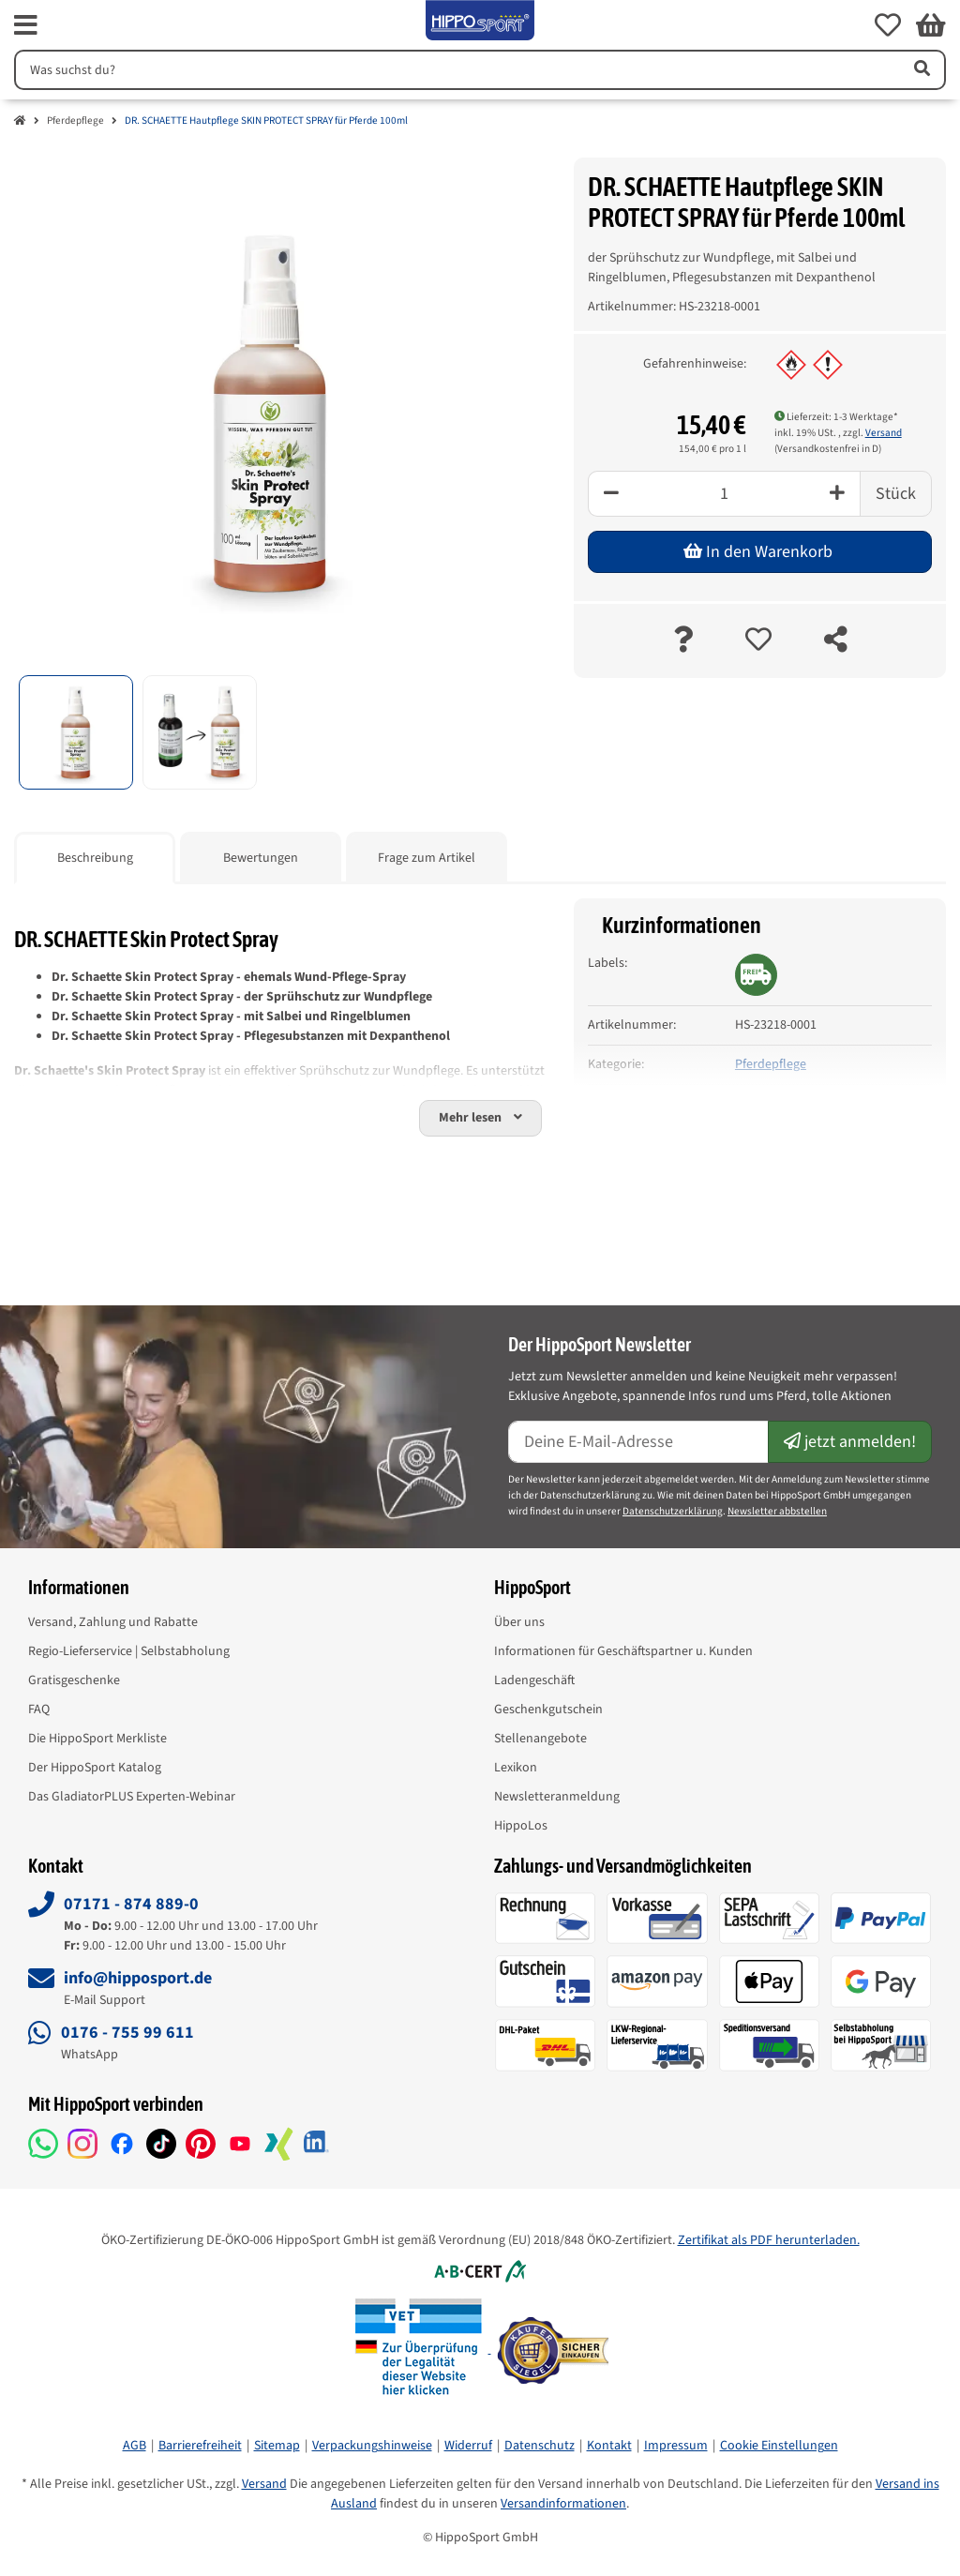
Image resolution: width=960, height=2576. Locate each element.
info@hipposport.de (138, 1978)
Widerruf (468, 2445)
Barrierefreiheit (200, 2445)
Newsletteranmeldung (557, 1796)
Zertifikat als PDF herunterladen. (769, 2240)
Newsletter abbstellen (777, 1511)
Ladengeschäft (534, 1680)
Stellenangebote (540, 1738)
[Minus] (611, 494)
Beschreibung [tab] (95, 858)
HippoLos (521, 1825)
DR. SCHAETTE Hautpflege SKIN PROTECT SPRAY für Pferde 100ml (266, 120)
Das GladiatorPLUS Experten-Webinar (131, 1796)
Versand (883, 433)
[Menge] (724, 494)
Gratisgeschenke (74, 1680)
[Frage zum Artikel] (682, 641)
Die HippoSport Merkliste (97, 1738)
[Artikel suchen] (920, 70)
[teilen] (835, 641)
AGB (134, 2445)
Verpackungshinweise (372, 2445)
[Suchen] (455, 70)
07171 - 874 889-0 (131, 1904)
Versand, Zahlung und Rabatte (113, 1622)
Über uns (519, 1622)
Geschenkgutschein (548, 1709)
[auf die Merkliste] (758, 641)
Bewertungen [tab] (260, 858)
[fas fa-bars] (26, 25)
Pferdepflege (75, 120)
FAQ (39, 1709)
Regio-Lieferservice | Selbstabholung (129, 1651)
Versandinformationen (563, 2503)
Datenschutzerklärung (672, 1511)
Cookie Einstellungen (779, 2445)
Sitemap (277, 2445)
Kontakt (609, 2445)
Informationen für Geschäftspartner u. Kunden (623, 1651)
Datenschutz (539, 2445)
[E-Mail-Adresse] (638, 1442)
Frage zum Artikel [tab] (426, 858)
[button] (888, 25)
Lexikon (515, 1767)
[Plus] (838, 494)
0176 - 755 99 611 (127, 2032)
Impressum (676, 2445)
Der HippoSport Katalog (94, 1767)
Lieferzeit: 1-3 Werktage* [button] (836, 417)
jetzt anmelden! (850, 1442)
